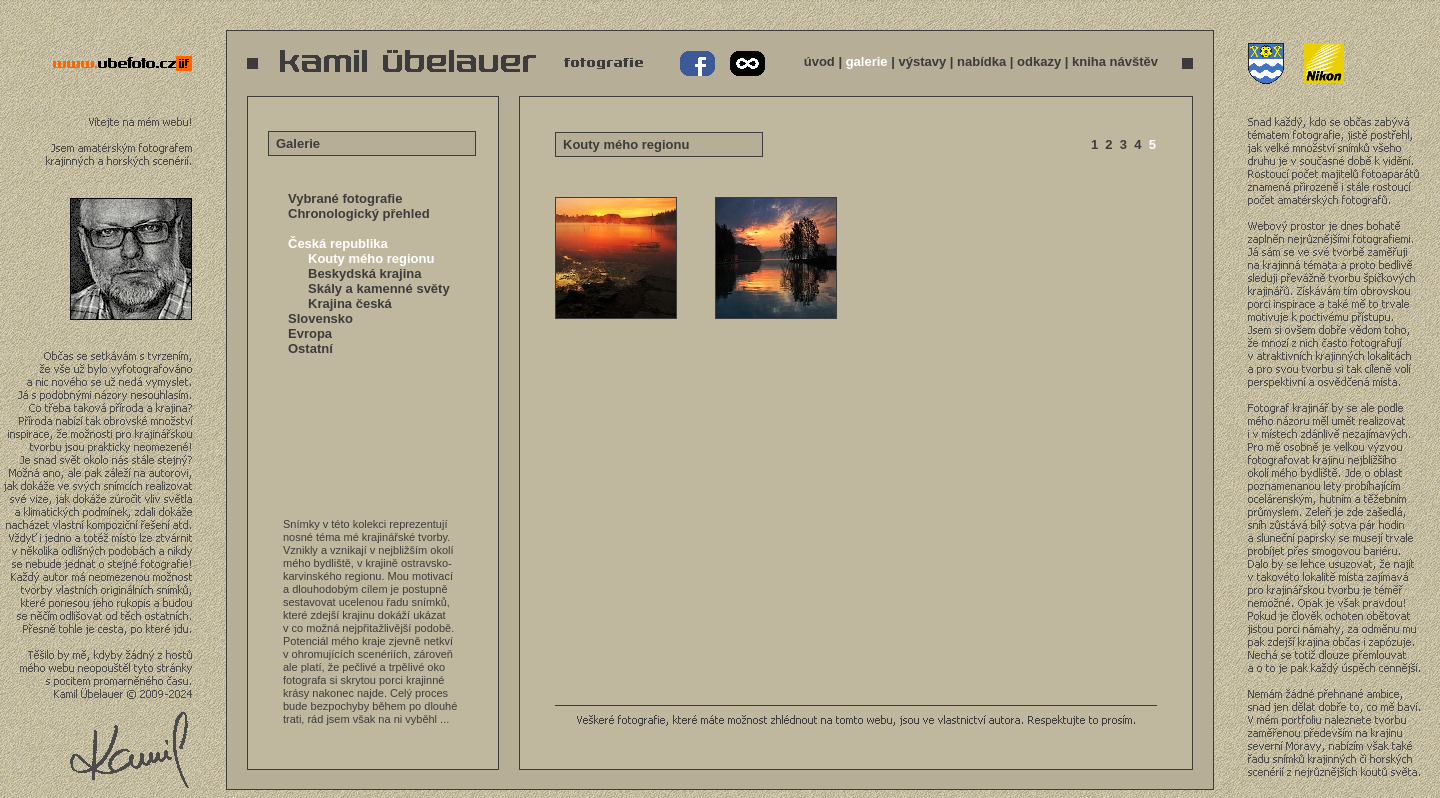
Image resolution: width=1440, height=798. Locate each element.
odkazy (1039, 61)
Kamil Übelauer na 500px (745, 64)
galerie (867, 61)
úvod (819, 61)
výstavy (922, 61)
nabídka (981, 61)
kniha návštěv (1115, 61)
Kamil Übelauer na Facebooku (698, 64)
